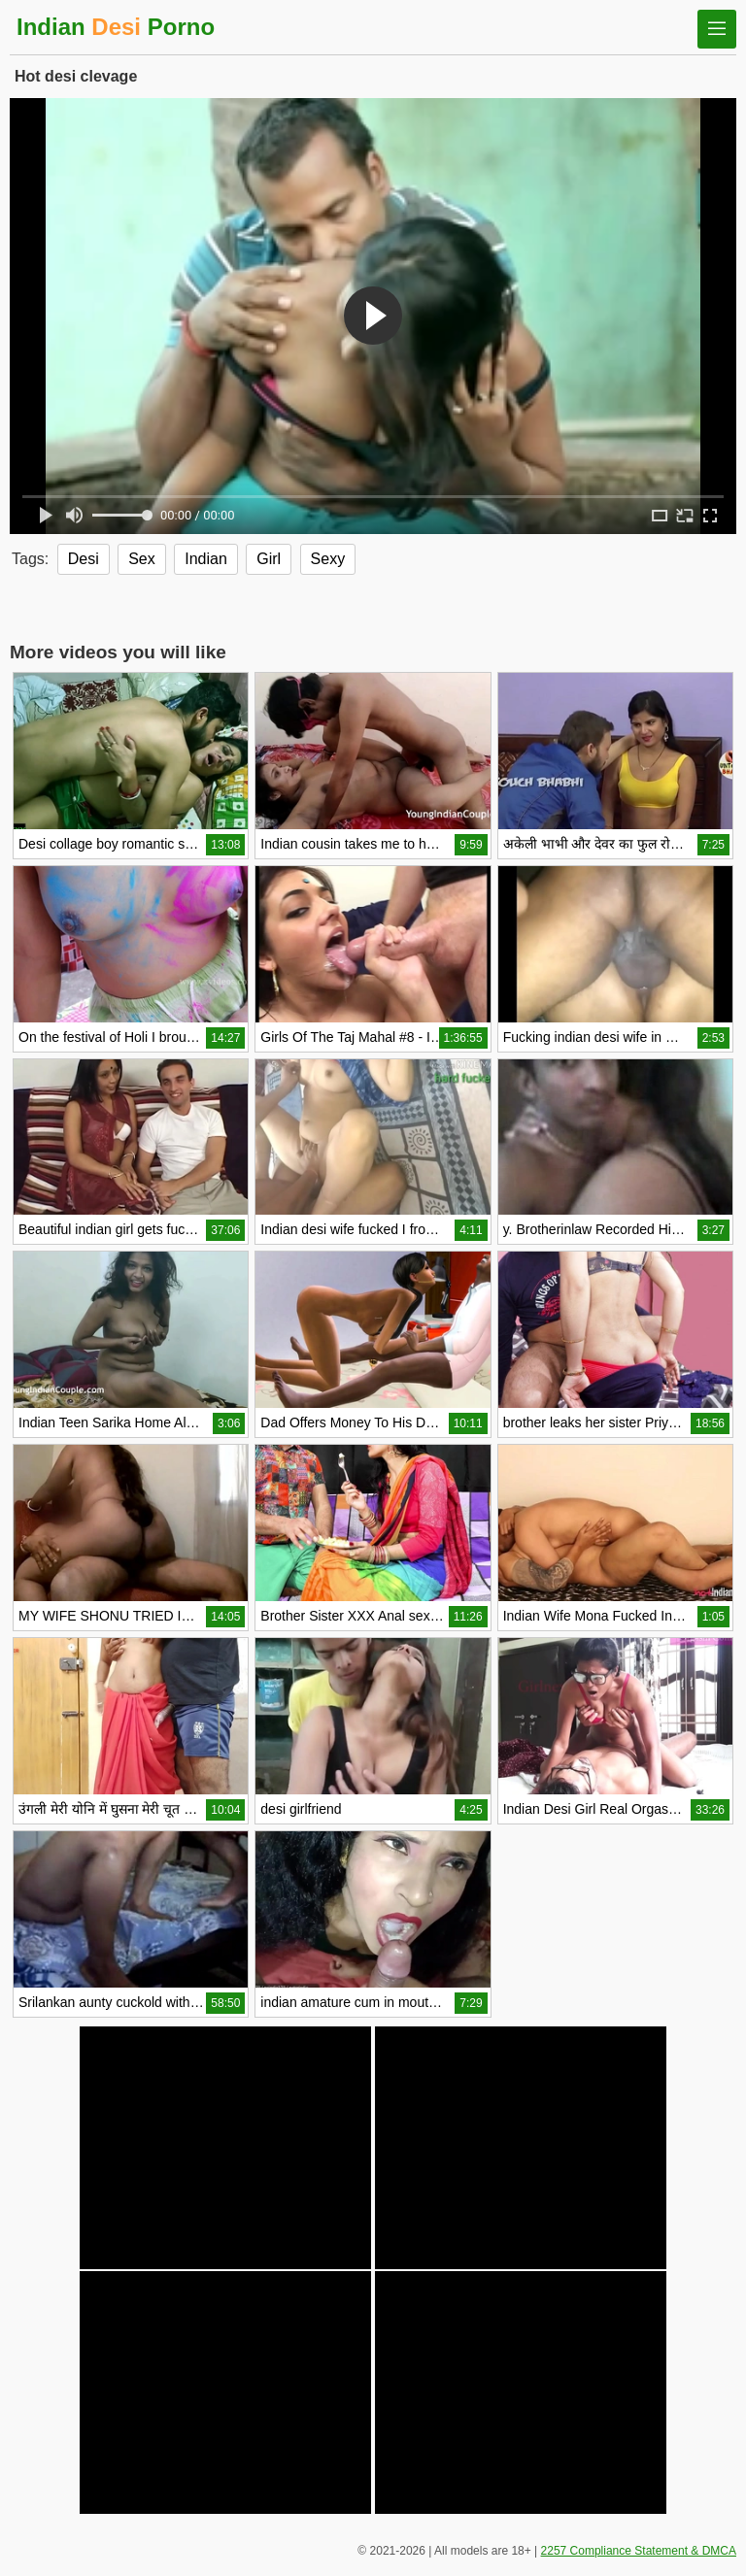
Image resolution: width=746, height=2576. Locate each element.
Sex (141, 559)
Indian (206, 559)
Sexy (328, 559)
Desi (83, 559)
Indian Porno (116, 27)
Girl (268, 559)
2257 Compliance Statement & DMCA (638, 2551)
